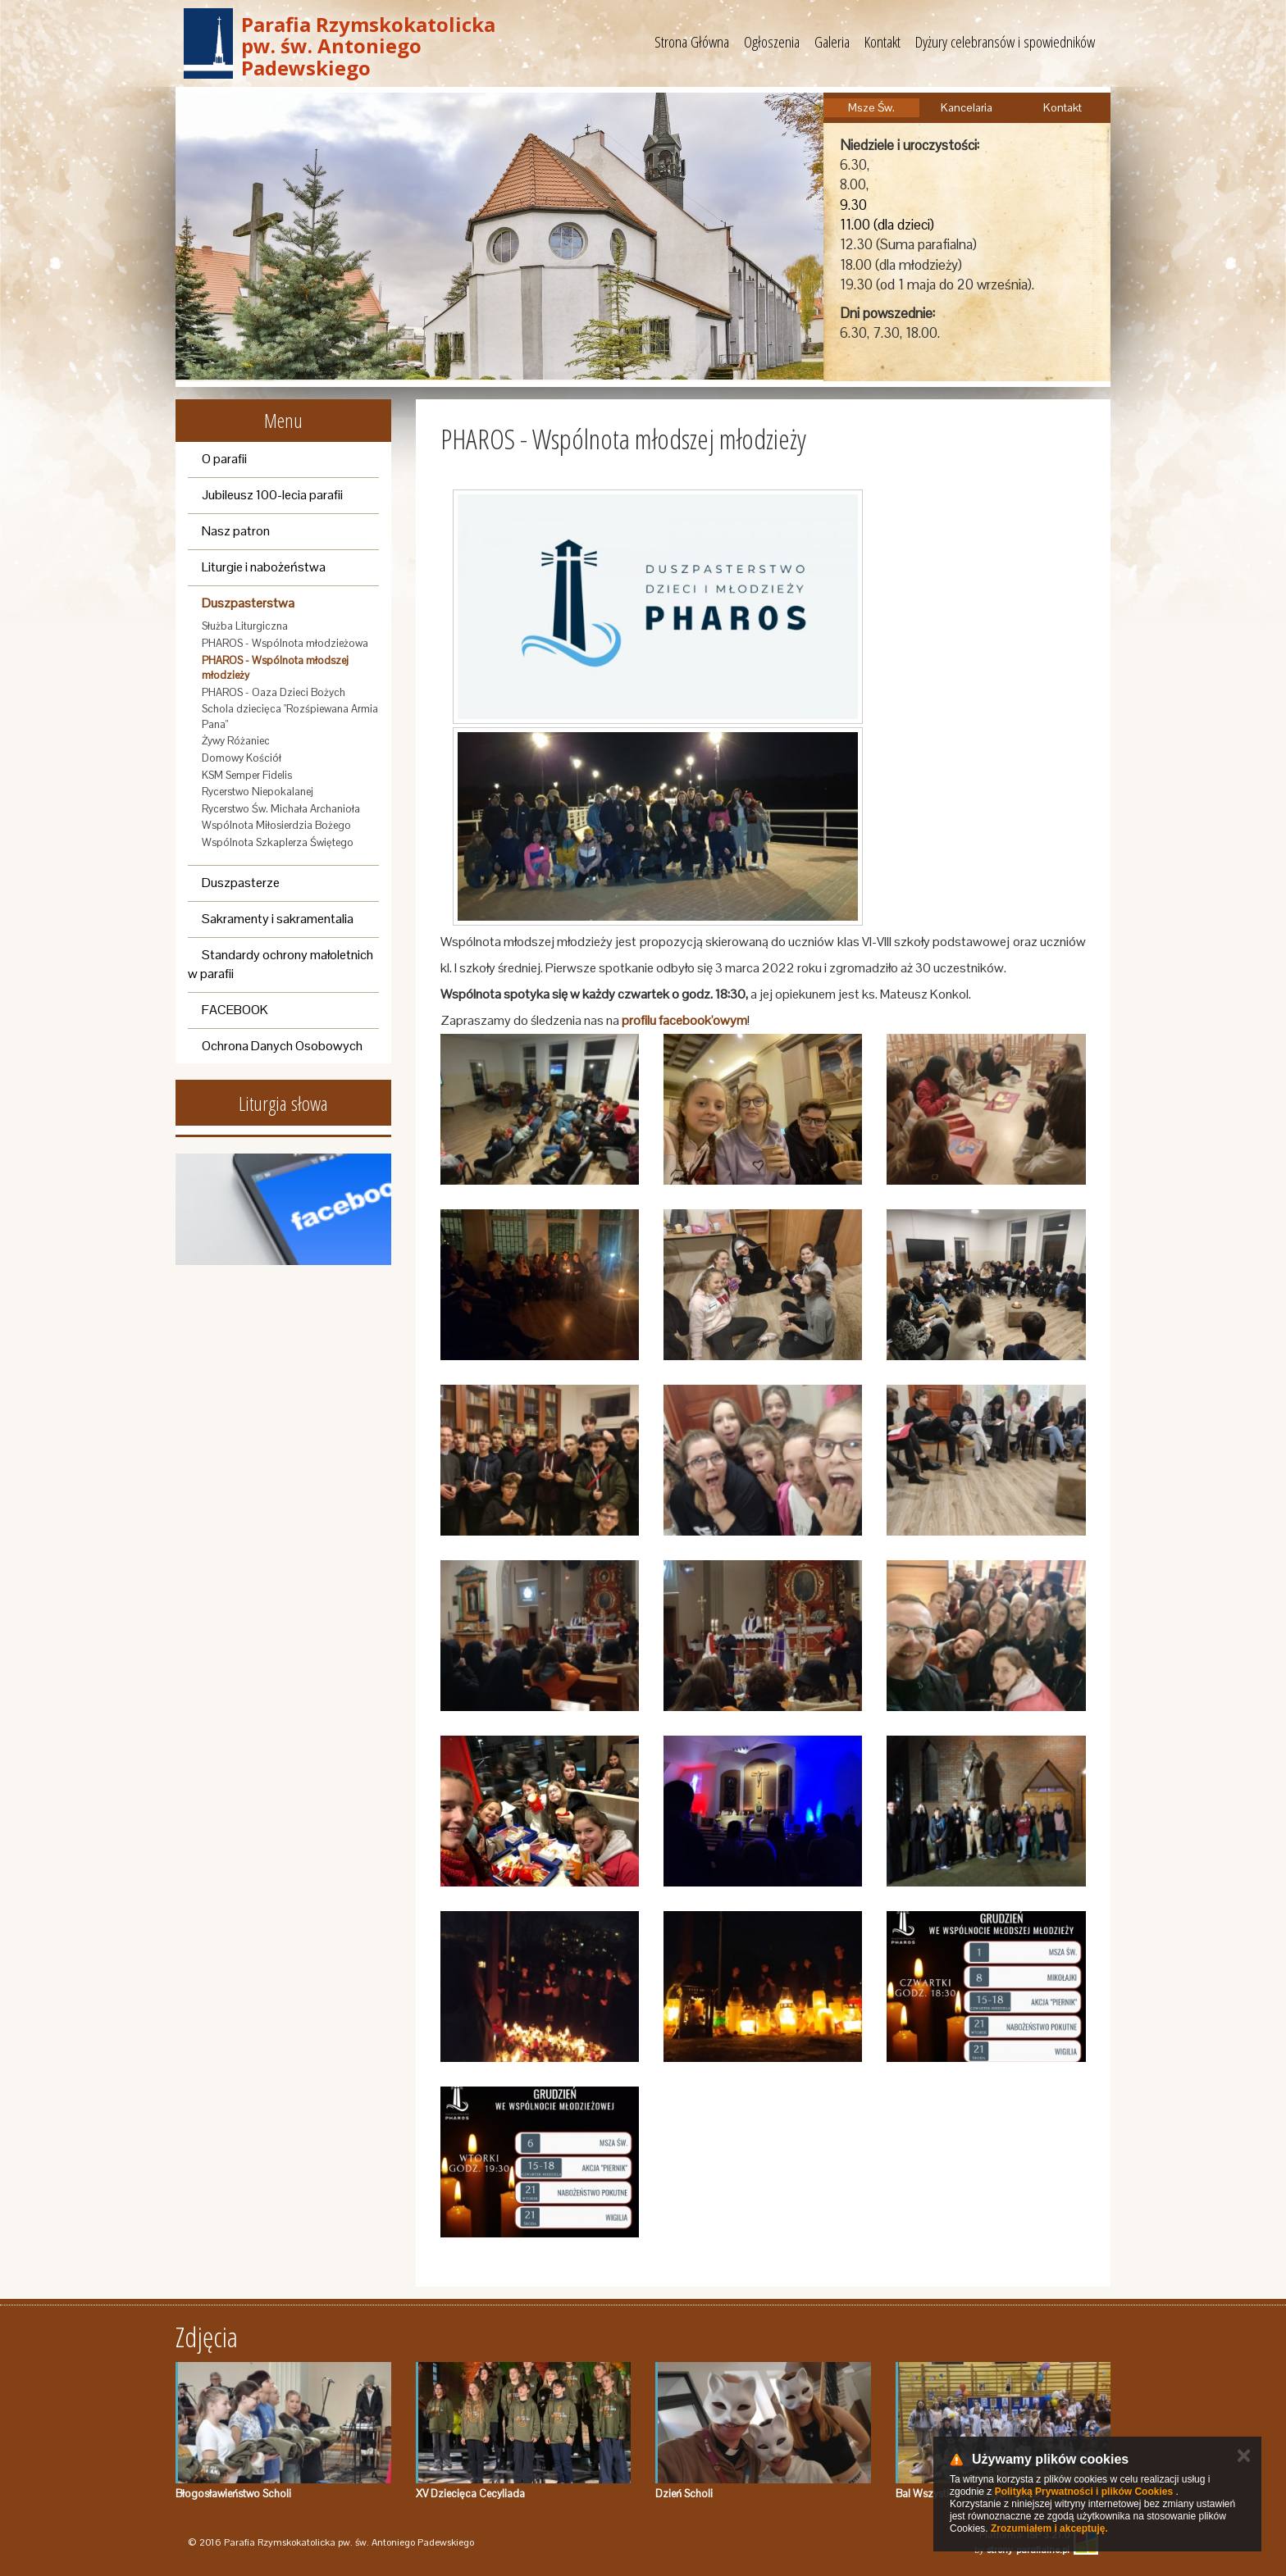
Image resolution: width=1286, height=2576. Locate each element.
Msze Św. (871, 107)
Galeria (832, 41)
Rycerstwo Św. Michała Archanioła (281, 809)
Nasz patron (236, 530)
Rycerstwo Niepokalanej (257, 792)
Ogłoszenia (772, 41)
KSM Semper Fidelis (247, 775)
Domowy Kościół (241, 758)
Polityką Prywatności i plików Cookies (1084, 2491)
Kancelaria (966, 107)
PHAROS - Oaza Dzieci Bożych (273, 692)
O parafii (224, 458)
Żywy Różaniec (236, 741)
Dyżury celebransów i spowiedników (1005, 41)
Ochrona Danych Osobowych (282, 1045)
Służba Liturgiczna (245, 626)
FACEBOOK (235, 1009)
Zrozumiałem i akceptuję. (1049, 2528)
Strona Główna (691, 41)
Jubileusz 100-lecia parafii (272, 494)
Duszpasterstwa (248, 603)
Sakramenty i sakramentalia (277, 918)
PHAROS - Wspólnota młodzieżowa (285, 643)
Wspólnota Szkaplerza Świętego (277, 842)
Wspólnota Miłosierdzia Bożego (276, 825)
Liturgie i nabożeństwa (264, 567)
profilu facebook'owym (684, 1020)
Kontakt (882, 41)
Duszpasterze (241, 882)
